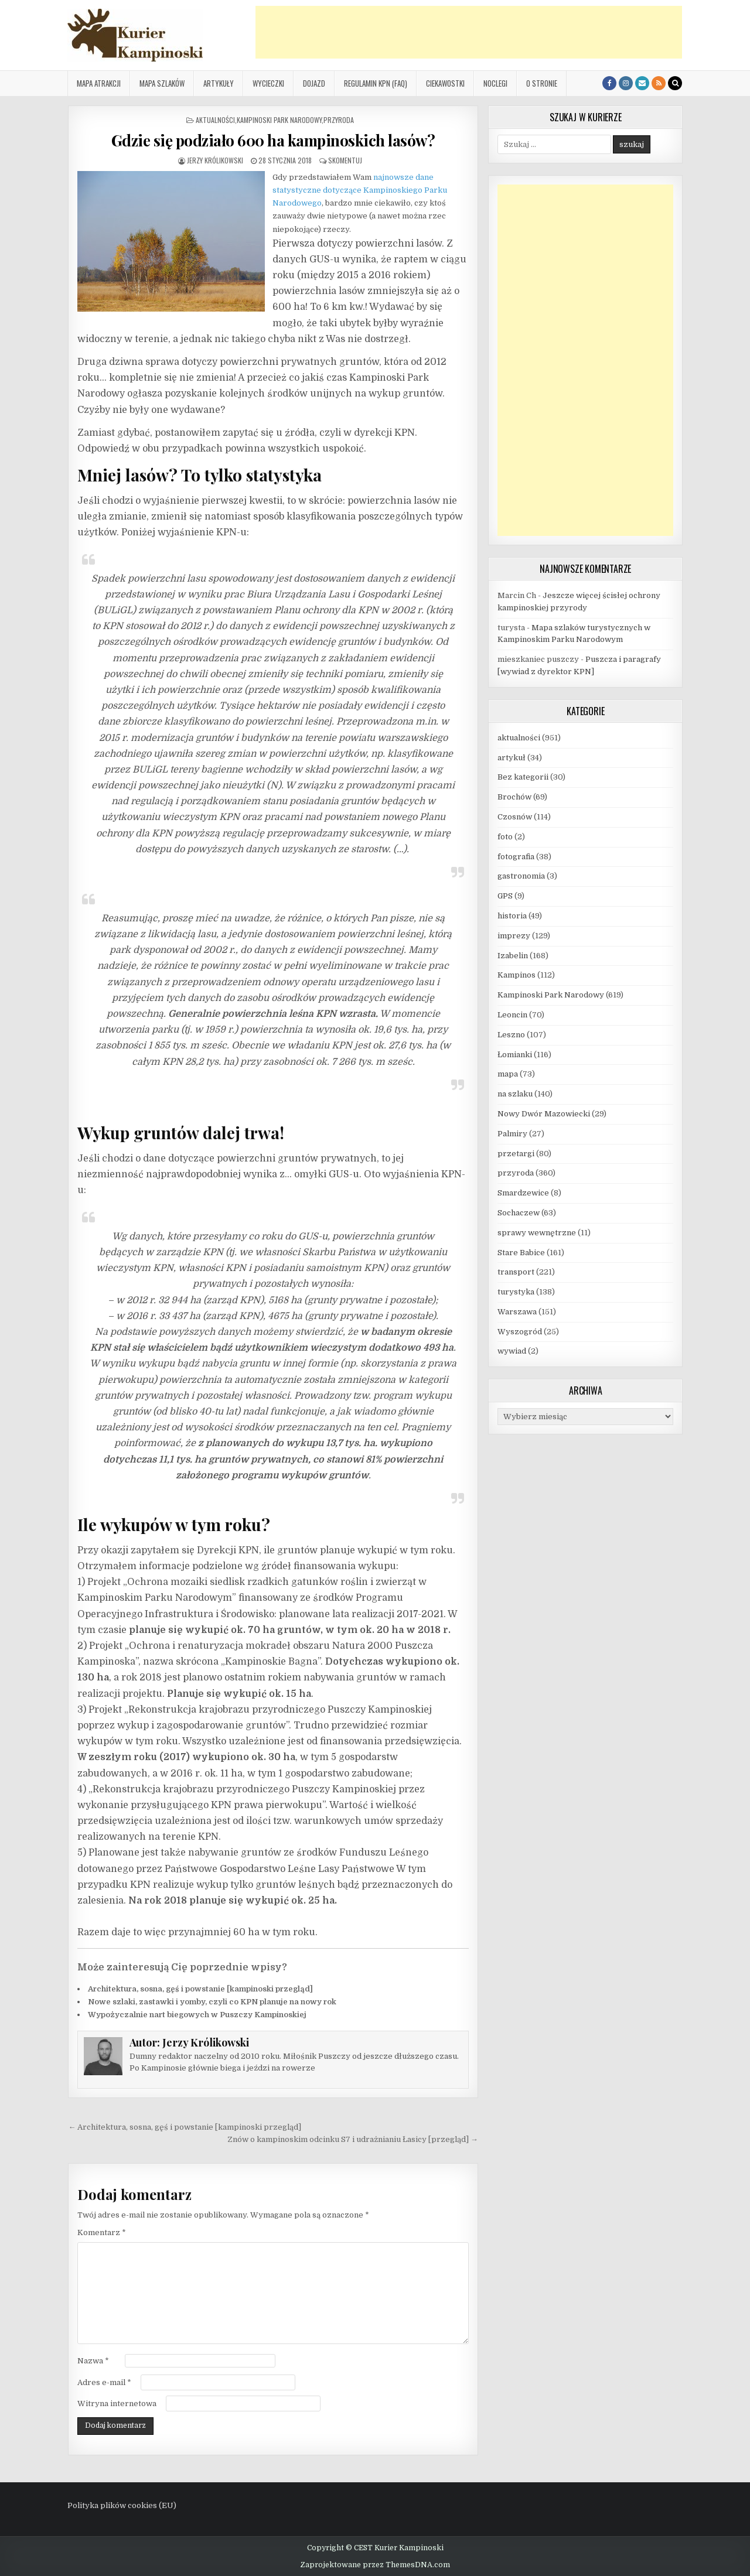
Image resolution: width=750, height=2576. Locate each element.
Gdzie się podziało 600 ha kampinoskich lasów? (273, 140)
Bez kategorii (522, 777)
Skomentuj (345, 160)
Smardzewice (523, 1192)
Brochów (514, 796)
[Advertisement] (468, 32)
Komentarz (101, 2232)
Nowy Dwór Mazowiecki (543, 1113)
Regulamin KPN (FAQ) (375, 83)
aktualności (215, 120)
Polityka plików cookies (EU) (121, 2505)
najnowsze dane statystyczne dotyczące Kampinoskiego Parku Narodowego (359, 190)
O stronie (541, 83)
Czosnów (514, 816)
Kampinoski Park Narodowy (279, 120)
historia (512, 915)
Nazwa (93, 2360)
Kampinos (516, 975)
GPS (505, 895)
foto (505, 836)
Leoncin (512, 1014)
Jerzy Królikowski (215, 160)
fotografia (515, 856)
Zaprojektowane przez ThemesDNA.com (375, 2565)
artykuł (511, 757)
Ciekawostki (445, 83)
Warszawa (517, 1311)
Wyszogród (519, 1331)
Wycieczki (268, 83)
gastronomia (521, 876)
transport (515, 1271)
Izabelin (512, 955)
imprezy (513, 935)
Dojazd (314, 83)
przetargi (515, 1153)
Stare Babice (521, 1252)
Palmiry (512, 1133)
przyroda (338, 120)
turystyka (515, 1291)
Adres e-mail (104, 2382)
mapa (507, 1074)
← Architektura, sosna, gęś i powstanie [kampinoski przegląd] (184, 2127)
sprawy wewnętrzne (536, 1232)
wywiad (511, 1351)
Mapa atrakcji (99, 83)
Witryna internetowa (116, 2403)
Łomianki (514, 1054)
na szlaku (515, 1093)
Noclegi (495, 83)
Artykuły (218, 83)
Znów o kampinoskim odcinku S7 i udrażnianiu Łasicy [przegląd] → (352, 2139)
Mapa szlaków (162, 83)
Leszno (511, 1034)
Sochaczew (518, 1212)
